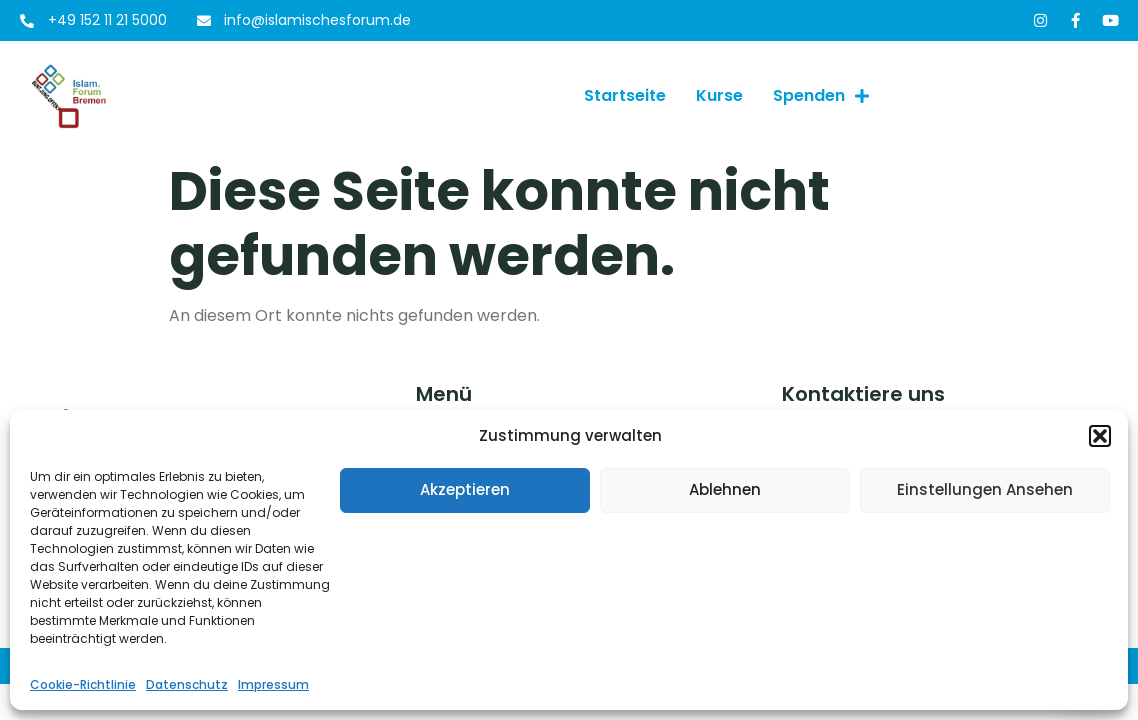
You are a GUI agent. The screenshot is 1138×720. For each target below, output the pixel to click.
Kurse (719, 95)
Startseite (625, 95)
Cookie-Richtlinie (83, 684)
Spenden (821, 96)
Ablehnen (725, 489)
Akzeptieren (465, 489)
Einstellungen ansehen (985, 489)
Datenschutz (187, 684)
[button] (1100, 436)
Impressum (273, 684)
